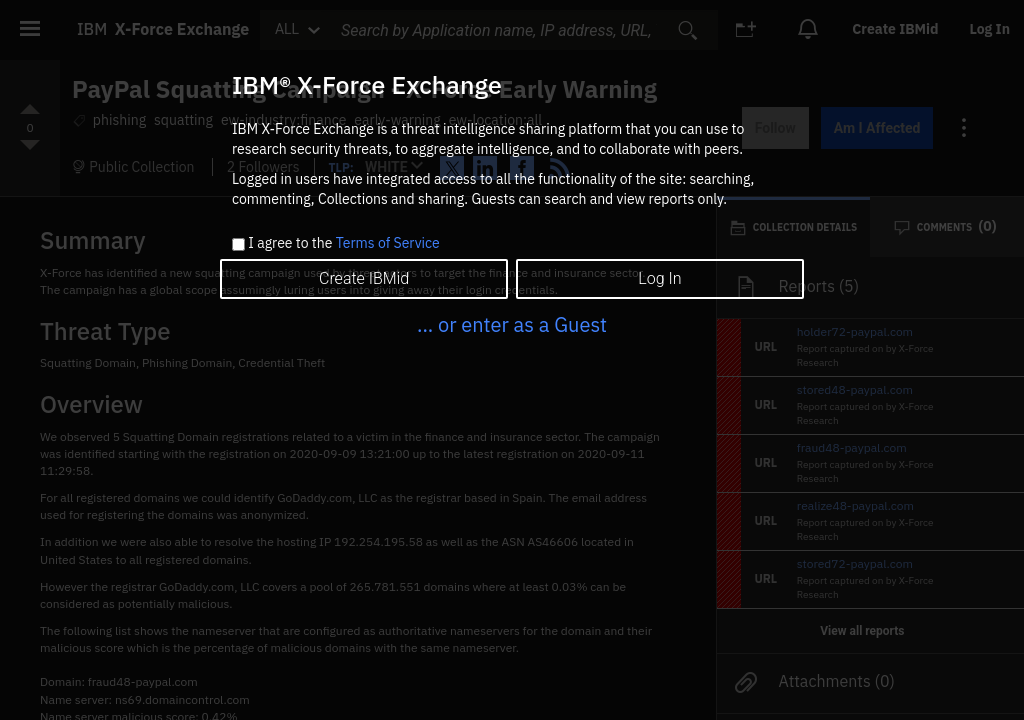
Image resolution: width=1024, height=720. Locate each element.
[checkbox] (238, 244)
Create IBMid (364, 278)
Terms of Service (388, 243)
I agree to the (343, 244)
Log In (659, 278)
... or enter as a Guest (512, 324)
